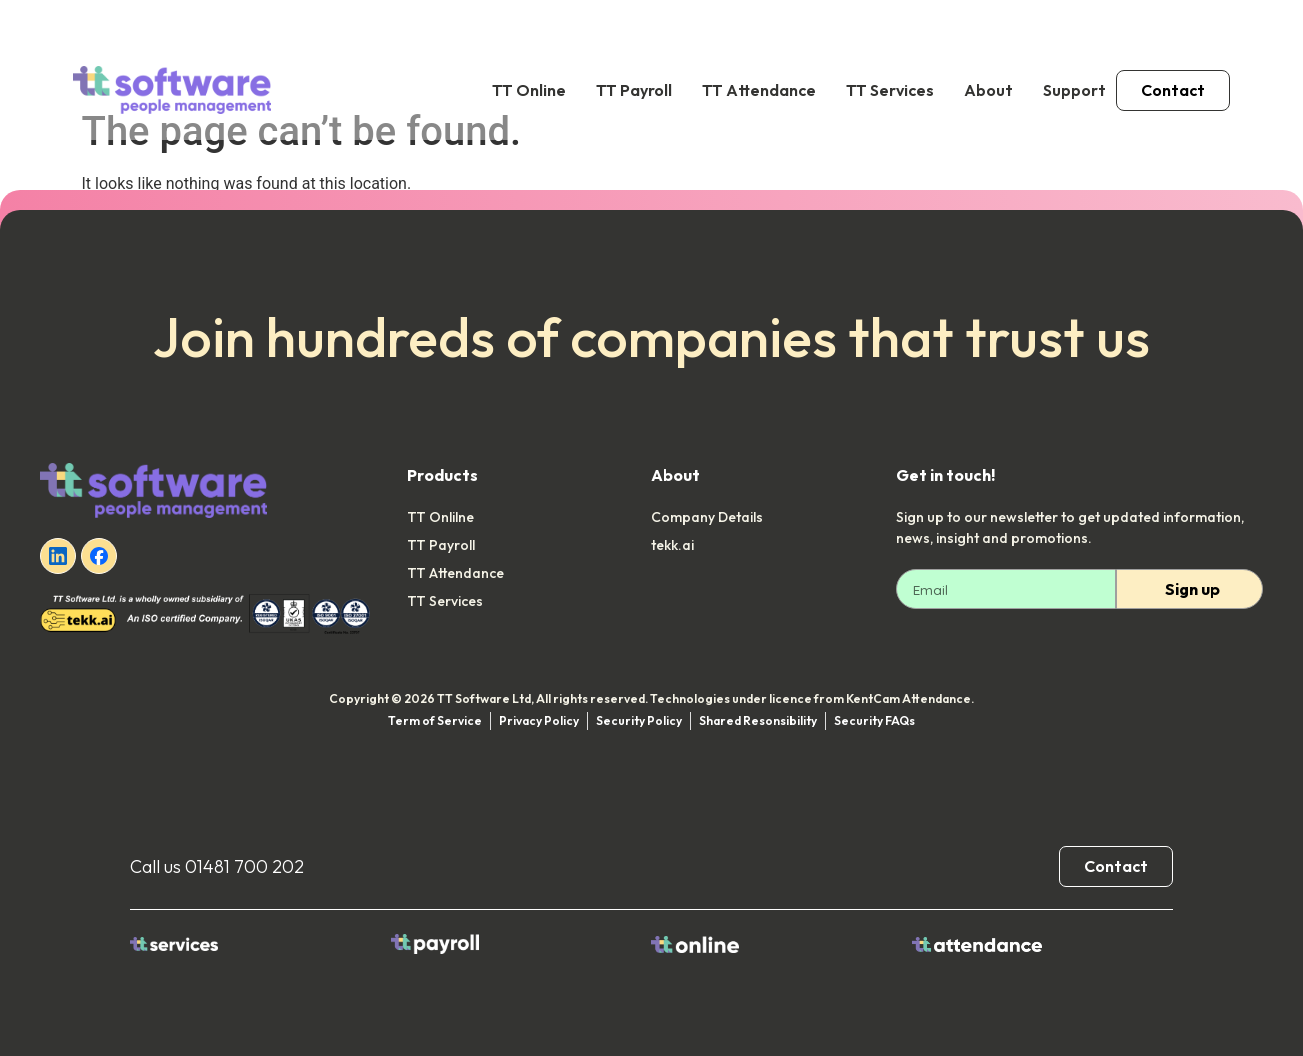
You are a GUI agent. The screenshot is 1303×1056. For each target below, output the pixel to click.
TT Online (529, 90)
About (988, 90)
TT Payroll (634, 90)
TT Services (890, 90)
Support (1074, 90)
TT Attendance (759, 90)
